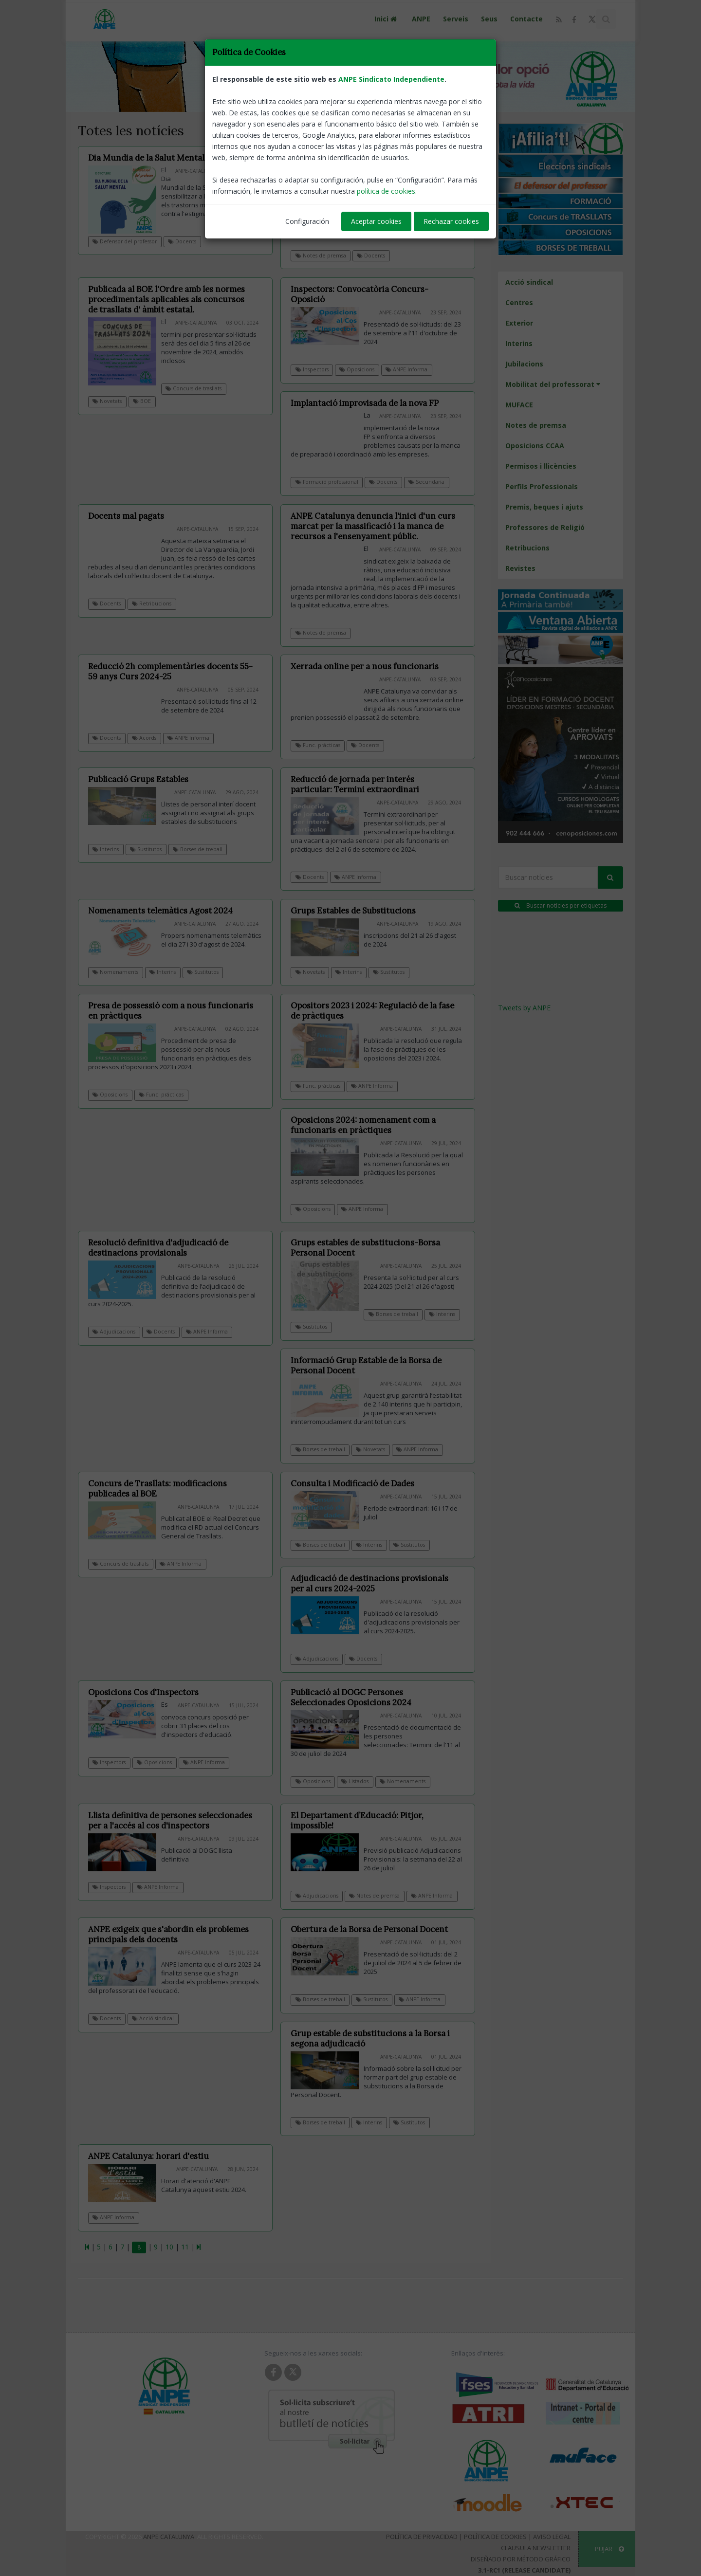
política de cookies (386, 191)
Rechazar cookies (451, 221)
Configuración (307, 221)
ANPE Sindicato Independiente (391, 79)
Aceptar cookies (376, 221)
